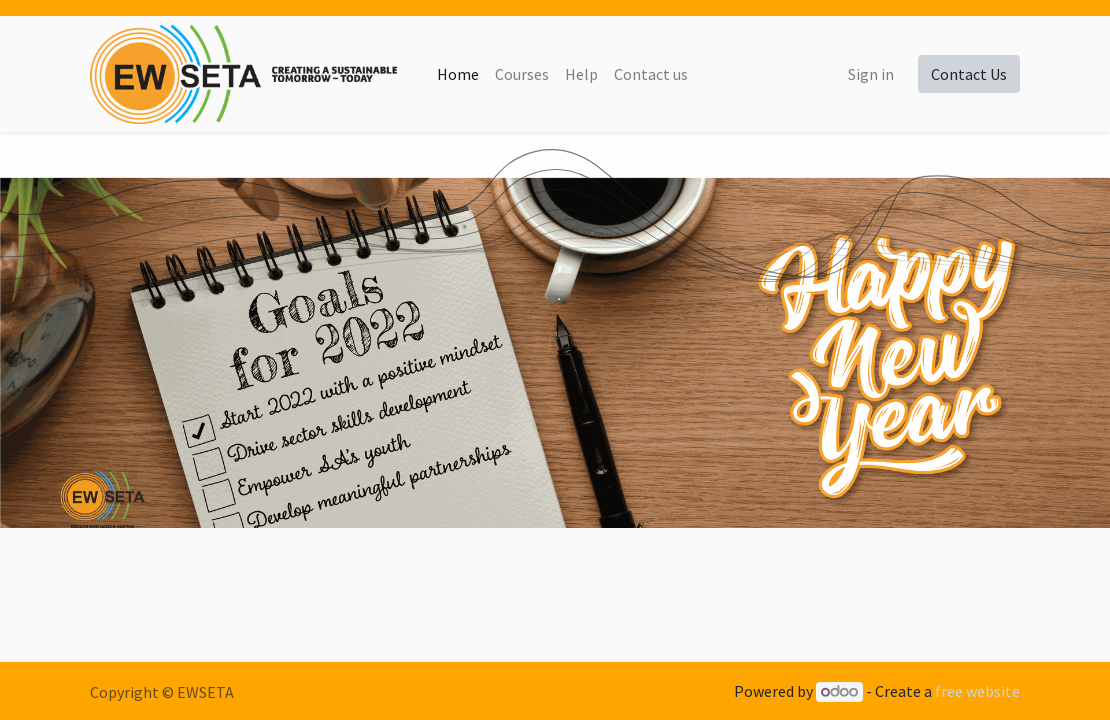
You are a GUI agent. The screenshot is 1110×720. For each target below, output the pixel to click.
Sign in (871, 74)
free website (977, 691)
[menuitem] (458, 74)
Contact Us (969, 74)
